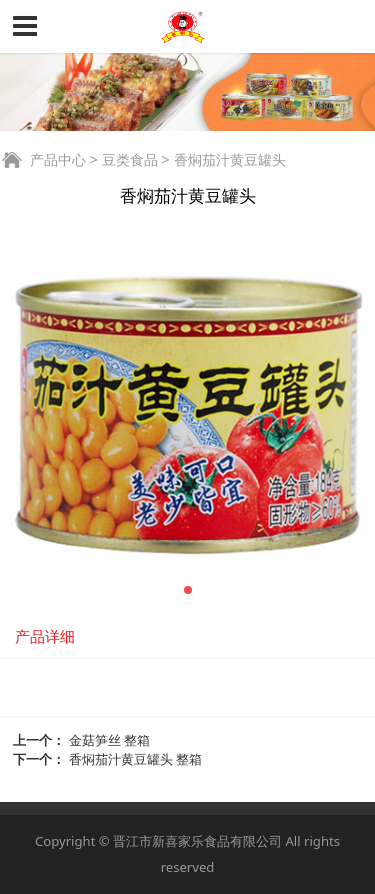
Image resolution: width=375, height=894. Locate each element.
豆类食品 (130, 159)
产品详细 (45, 636)
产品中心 (58, 159)
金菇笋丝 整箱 (109, 740)
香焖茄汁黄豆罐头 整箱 (135, 759)
